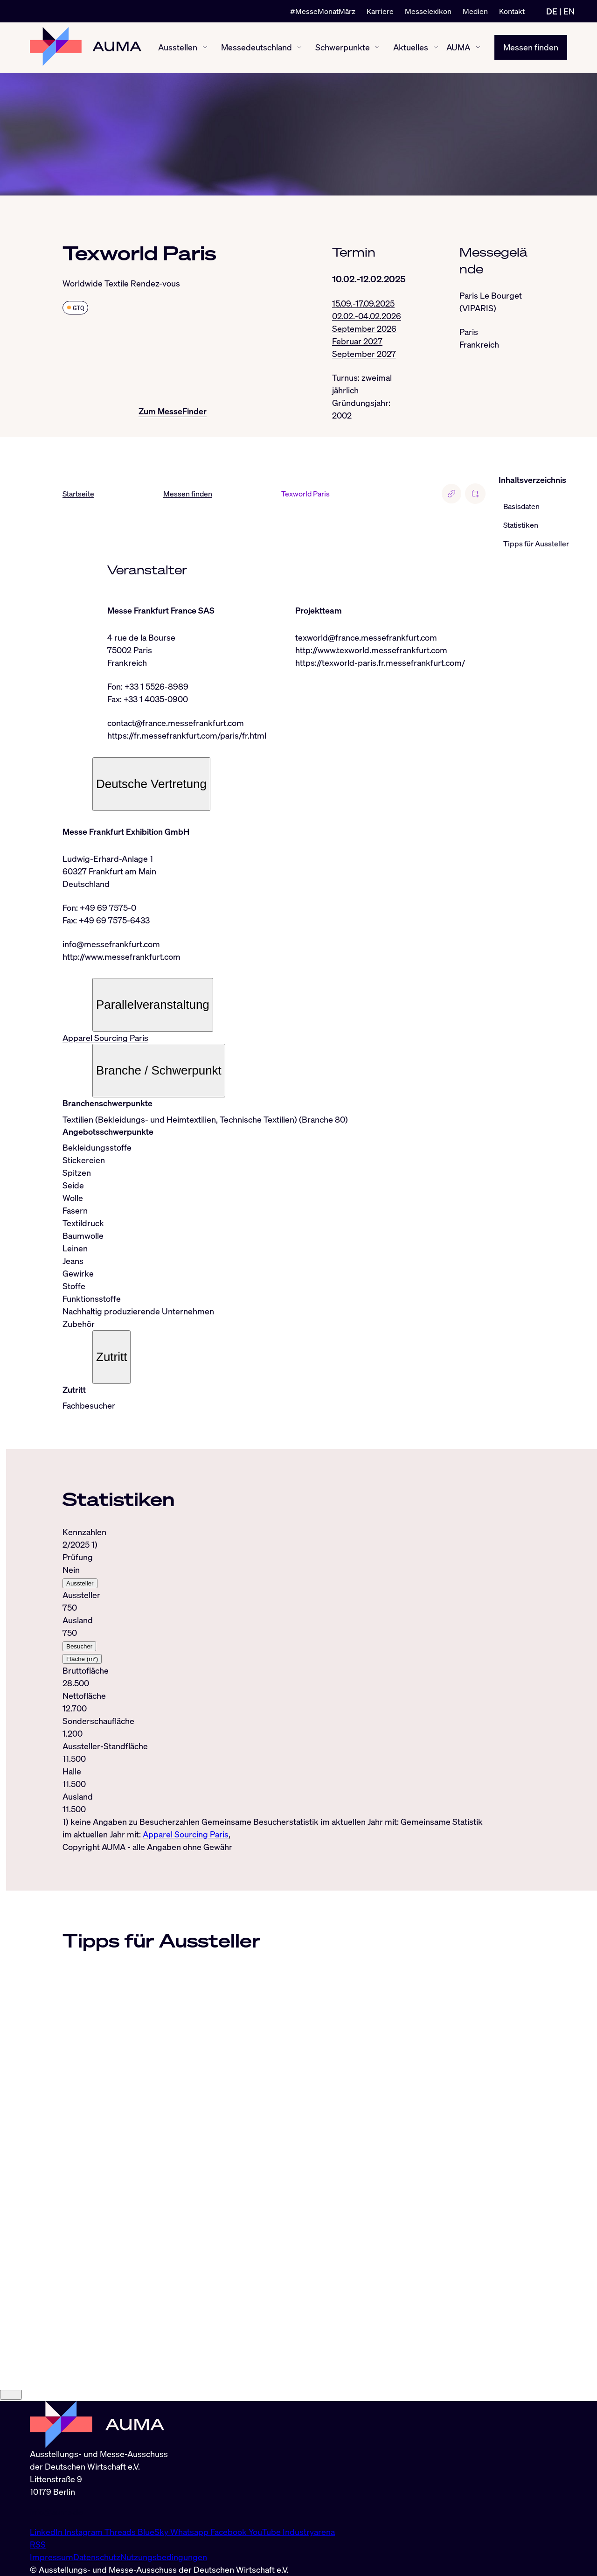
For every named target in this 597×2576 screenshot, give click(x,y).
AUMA (458, 47)
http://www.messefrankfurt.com (121, 957)
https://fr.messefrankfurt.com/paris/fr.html (186, 735)
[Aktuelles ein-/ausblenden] (436, 48)
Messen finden (530, 47)
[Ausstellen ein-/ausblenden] (205, 48)
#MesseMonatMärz (322, 11)
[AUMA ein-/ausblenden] (478, 48)
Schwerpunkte (342, 47)
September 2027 (364, 353)
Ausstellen (177, 47)
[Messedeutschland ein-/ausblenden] (299, 47)
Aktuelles (410, 47)
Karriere (380, 11)
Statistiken (520, 525)
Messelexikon (428, 11)
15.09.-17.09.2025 (363, 303)
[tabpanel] (274, 1684)
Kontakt (512, 11)
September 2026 (364, 328)
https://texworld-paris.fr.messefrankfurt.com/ (380, 663)
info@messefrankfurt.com (111, 944)
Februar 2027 (357, 341)
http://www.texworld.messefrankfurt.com (371, 650)
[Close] (11, 2485)
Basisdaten (521, 507)
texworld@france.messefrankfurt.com (366, 637)
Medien (475, 11)
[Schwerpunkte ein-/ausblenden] (377, 47)
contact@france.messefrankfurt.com (175, 723)
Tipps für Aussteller (536, 544)
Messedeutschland (256, 47)
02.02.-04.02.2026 (366, 315)
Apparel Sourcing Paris (105, 1038)
